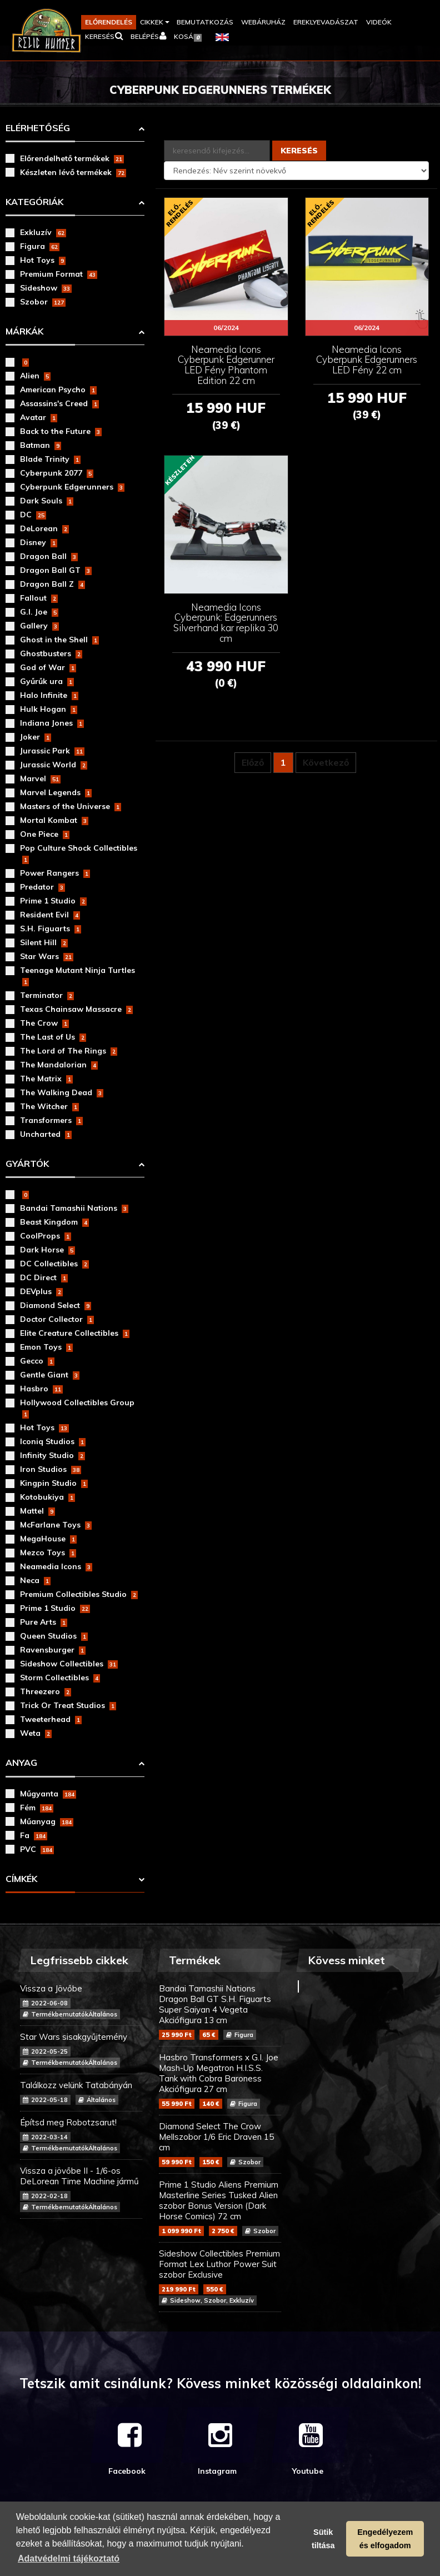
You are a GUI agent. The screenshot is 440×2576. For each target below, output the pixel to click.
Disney (38, 542)
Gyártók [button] (27, 1163)
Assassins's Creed (59, 403)
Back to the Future (61, 431)
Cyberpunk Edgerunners (72, 487)
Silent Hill (44, 942)
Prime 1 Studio (53, 901)
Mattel (37, 1511)
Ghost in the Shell (59, 640)
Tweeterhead (51, 1719)
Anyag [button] (21, 1762)
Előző (253, 762)
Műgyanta (48, 1794)
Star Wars (46, 956)
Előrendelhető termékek (72, 158)
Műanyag (46, 1821)
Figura (39, 246)
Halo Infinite (49, 695)
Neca (35, 1580)
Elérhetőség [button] (38, 127)
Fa (33, 1835)
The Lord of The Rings (68, 1051)
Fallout (39, 598)
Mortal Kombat (54, 820)
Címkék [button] (21, 1878)
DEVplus (41, 1291)
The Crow (44, 1023)
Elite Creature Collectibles (74, 1333)
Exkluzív (43, 232)
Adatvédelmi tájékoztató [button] (68, 2558)
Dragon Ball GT (56, 570)
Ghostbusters (51, 653)
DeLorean (44, 528)
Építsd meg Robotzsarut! (81, 2135)
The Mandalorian (59, 1065)
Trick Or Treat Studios (68, 1705)
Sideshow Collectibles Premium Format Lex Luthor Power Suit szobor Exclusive (220, 2276)
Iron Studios (50, 1469)
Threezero (45, 1691)
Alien (35, 376)
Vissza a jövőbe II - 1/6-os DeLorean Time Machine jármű (81, 2188)
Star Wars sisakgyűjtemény (81, 2049)
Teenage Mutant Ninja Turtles (77, 975)
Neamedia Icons (56, 1566)
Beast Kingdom (54, 1222)
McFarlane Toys (56, 1525)
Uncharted (46, 1134)
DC (33, 515)
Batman (40, 445)
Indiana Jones (52, 723)
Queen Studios (54, 1636)
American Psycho (58, 390)
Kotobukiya (47, 1497)
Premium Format (58, 274)
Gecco (37, 1361)
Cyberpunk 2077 (56, 473)
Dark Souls (46, 501)
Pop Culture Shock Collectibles (78, 853)
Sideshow (46, 288)
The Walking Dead (61, 1092)
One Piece (44, 834)
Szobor (43, 302)
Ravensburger (53, 1650)
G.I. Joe (39, 612)
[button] (154, 22)
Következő (326, 762)
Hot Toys (43, 260)
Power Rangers (55, 873)
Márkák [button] (24, 331)
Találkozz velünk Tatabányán (81, 2092)
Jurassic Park (52, 751)
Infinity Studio (52, 1455)
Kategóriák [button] (34, 201)
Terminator (47, 995)
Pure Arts (43, 1622)
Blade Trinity (50, 459)
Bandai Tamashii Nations (74, 1208)
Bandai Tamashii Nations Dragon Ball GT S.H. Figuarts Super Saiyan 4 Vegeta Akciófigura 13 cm (220, 2011)
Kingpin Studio (54, 1483)
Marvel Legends (56, 792)
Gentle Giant (49, 1375)
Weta (36, 1733)
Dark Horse (47, 1250)
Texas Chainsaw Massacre (76, 1009)
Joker (35, 737)
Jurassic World (53, 765)
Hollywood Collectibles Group (77, 1408)
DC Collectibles (54, 1264)
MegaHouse (48, 1539)
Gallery (39, 626)
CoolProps (45, 1236)
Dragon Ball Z (52, 584)
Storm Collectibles (60, 1678)
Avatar (38, 417)
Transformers (51, 1120)
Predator (42, 887)
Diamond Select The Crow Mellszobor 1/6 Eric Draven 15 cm (220, 2144)
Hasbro (41, 1389)
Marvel (40, 778)
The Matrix (46, 1079)
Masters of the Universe (70, 806)
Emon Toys (46, 1347)
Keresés (299, 151)
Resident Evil (50, 915)
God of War (48, 667)
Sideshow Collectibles (69, 1664)
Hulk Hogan (48, 709)
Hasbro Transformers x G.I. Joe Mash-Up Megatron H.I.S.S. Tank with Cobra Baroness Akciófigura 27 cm (220, 2080)
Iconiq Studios (53, 1441)
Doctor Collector (57, 1319)
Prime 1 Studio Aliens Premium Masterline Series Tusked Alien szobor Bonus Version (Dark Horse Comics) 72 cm (220, 2207)
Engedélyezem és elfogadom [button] (385, 2539)
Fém (36, 1808)
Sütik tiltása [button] (323, 2539)
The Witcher (49, 1106)
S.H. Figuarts (50, 928)
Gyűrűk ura (47, 681)
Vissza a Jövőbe (81, 2001)
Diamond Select (55, 1305)
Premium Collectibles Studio (79, 1594)
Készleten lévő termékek (73, 172)
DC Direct (44, 1277)
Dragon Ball (49, 556)
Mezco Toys (48, 1552)
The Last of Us (53, 1037)
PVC (37, 1849)
